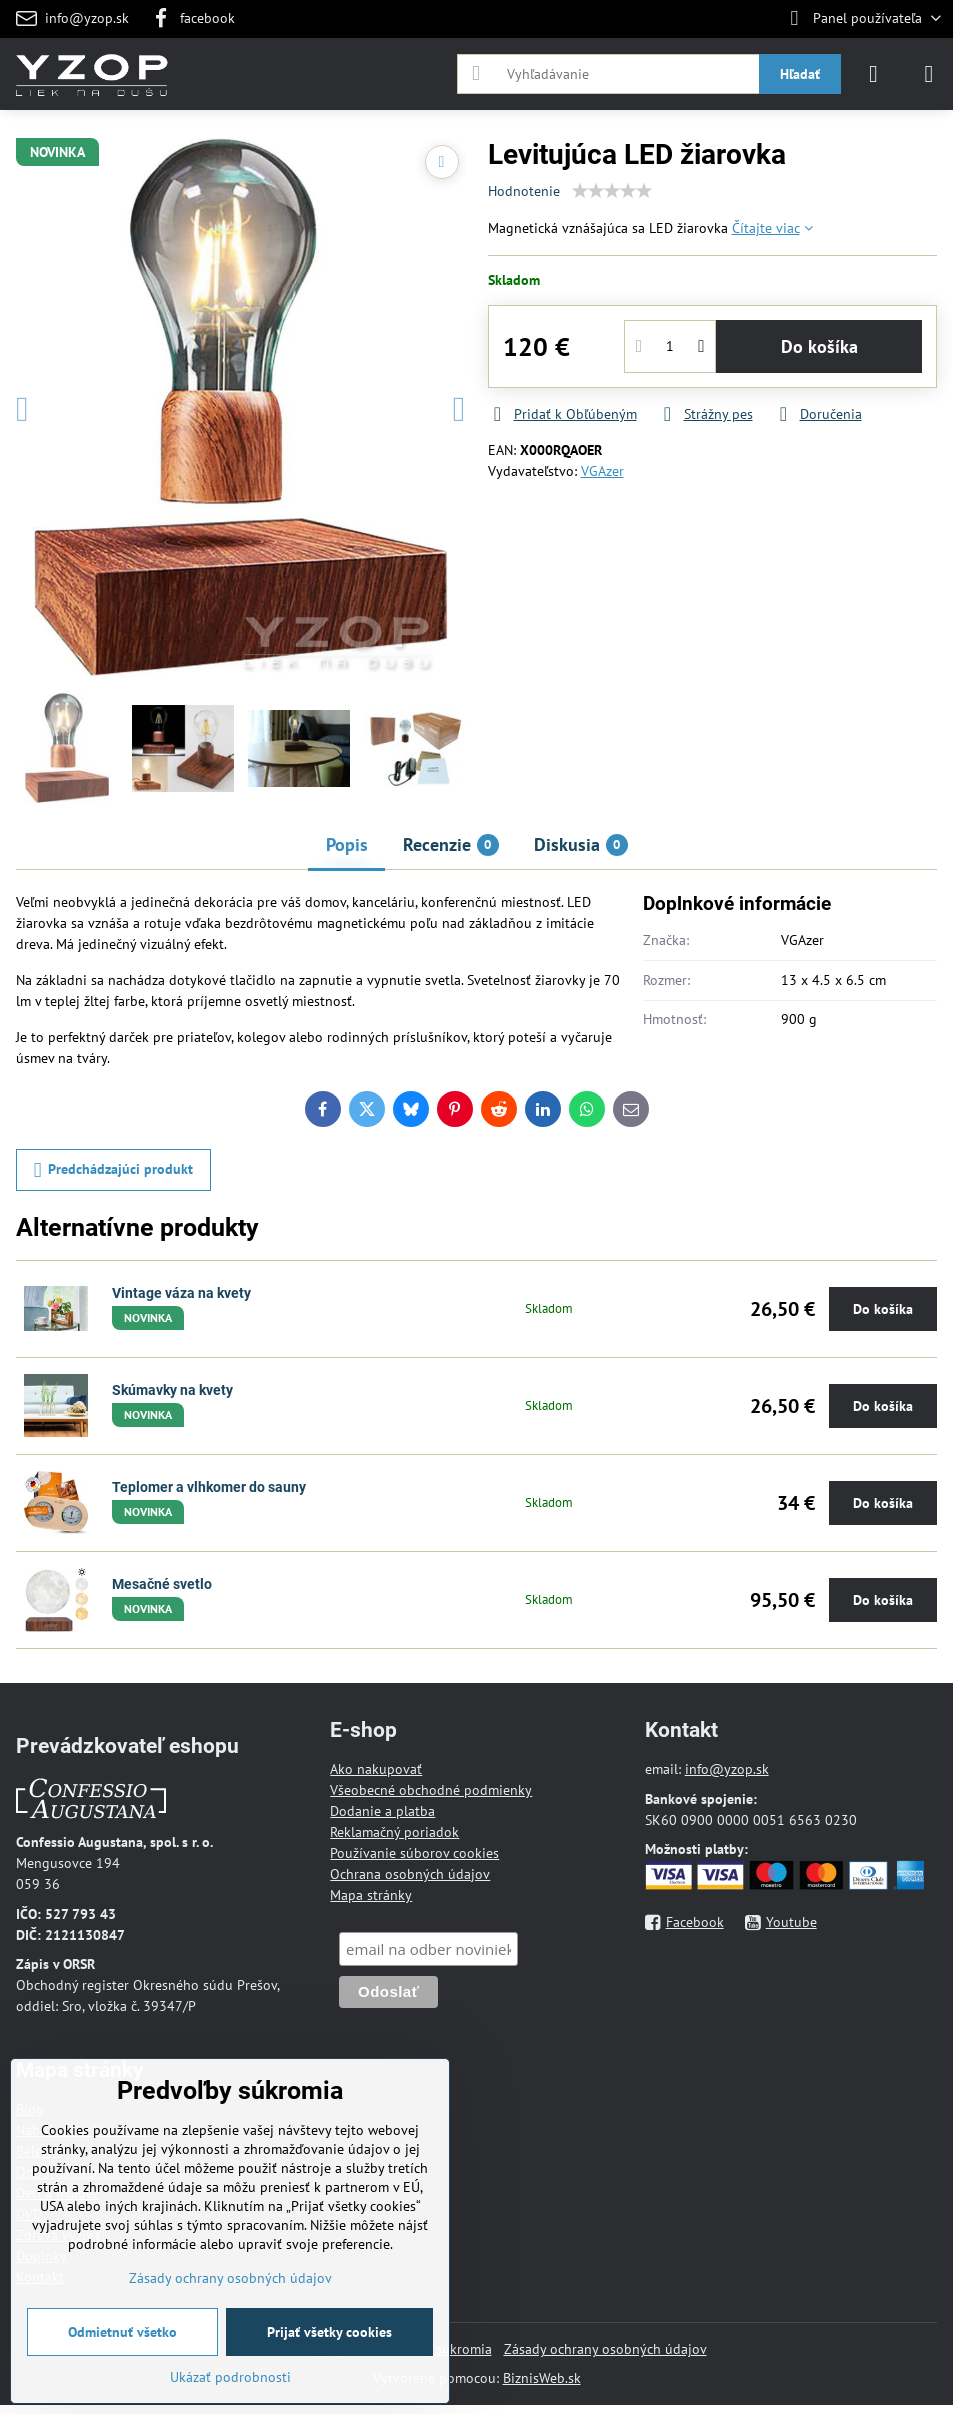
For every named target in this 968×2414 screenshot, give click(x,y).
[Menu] (929, 74)
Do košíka (819, 346)
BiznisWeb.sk (542, 2378)
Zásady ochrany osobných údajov (605, 2349)
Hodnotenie (524, 191)
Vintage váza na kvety (181, 1293)
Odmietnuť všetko (122, 2332)
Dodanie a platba (382, 1811)
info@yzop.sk (727, 1769)
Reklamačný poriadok (394, 1832)
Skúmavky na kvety (172, 1390)
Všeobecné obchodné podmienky (431, 1790)
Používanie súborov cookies (414, 1853)
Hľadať (800, 74)
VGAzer (602, 471)
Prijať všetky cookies (329, 2332)
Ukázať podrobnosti (230, 2377)
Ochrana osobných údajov (410, 1874)
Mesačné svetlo (162, 1584)
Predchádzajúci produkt (114, 1170)
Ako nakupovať (376, 1769)
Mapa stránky (371, 1895)
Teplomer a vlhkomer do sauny (209, 1487)
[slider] (612, 191)
